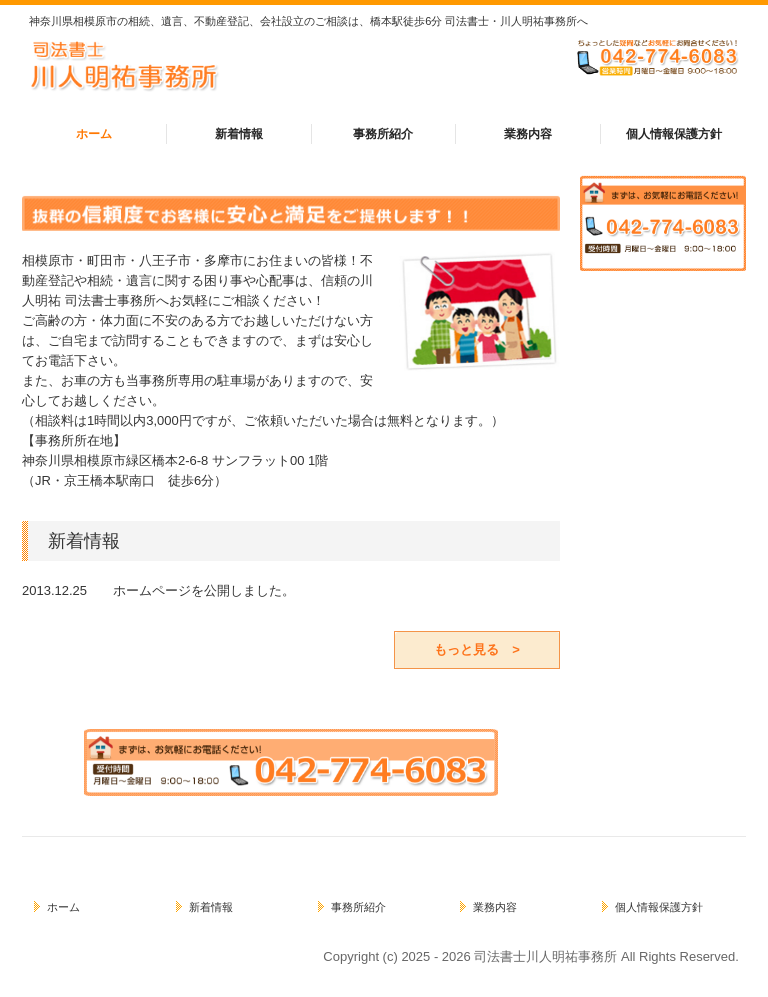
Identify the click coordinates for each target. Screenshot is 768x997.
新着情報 (239, 134)
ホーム (94, 134)
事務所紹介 (383, 134)
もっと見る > (477, 649)
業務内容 (528, 134)
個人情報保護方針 (674, 134)
